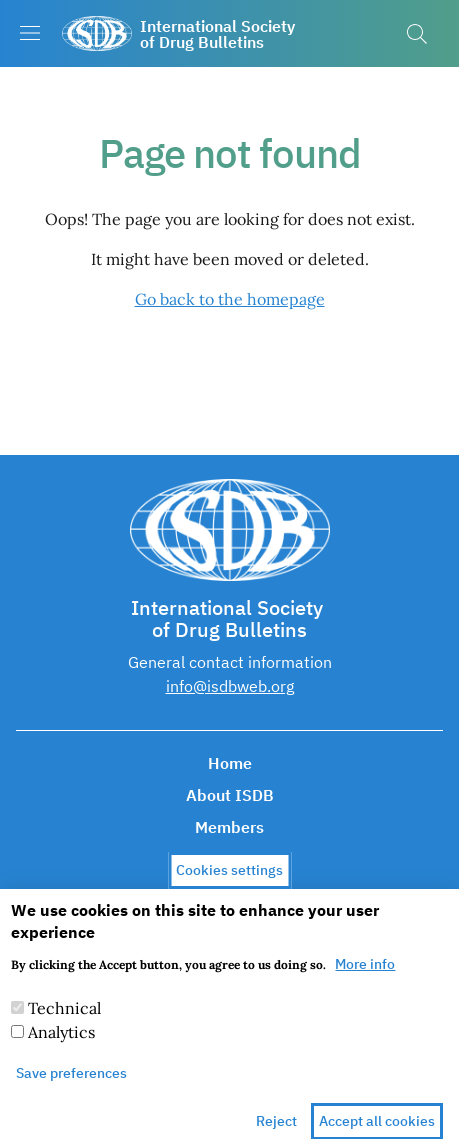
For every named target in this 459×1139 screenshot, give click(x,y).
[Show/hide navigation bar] (30, 33)
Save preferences (71, 1087)
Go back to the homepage (230, 299)
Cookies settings (229, 884)
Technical (64, 1022)
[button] (417, 34)
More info (365, 978)
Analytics (61, 1046)
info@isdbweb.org (230, 686)
